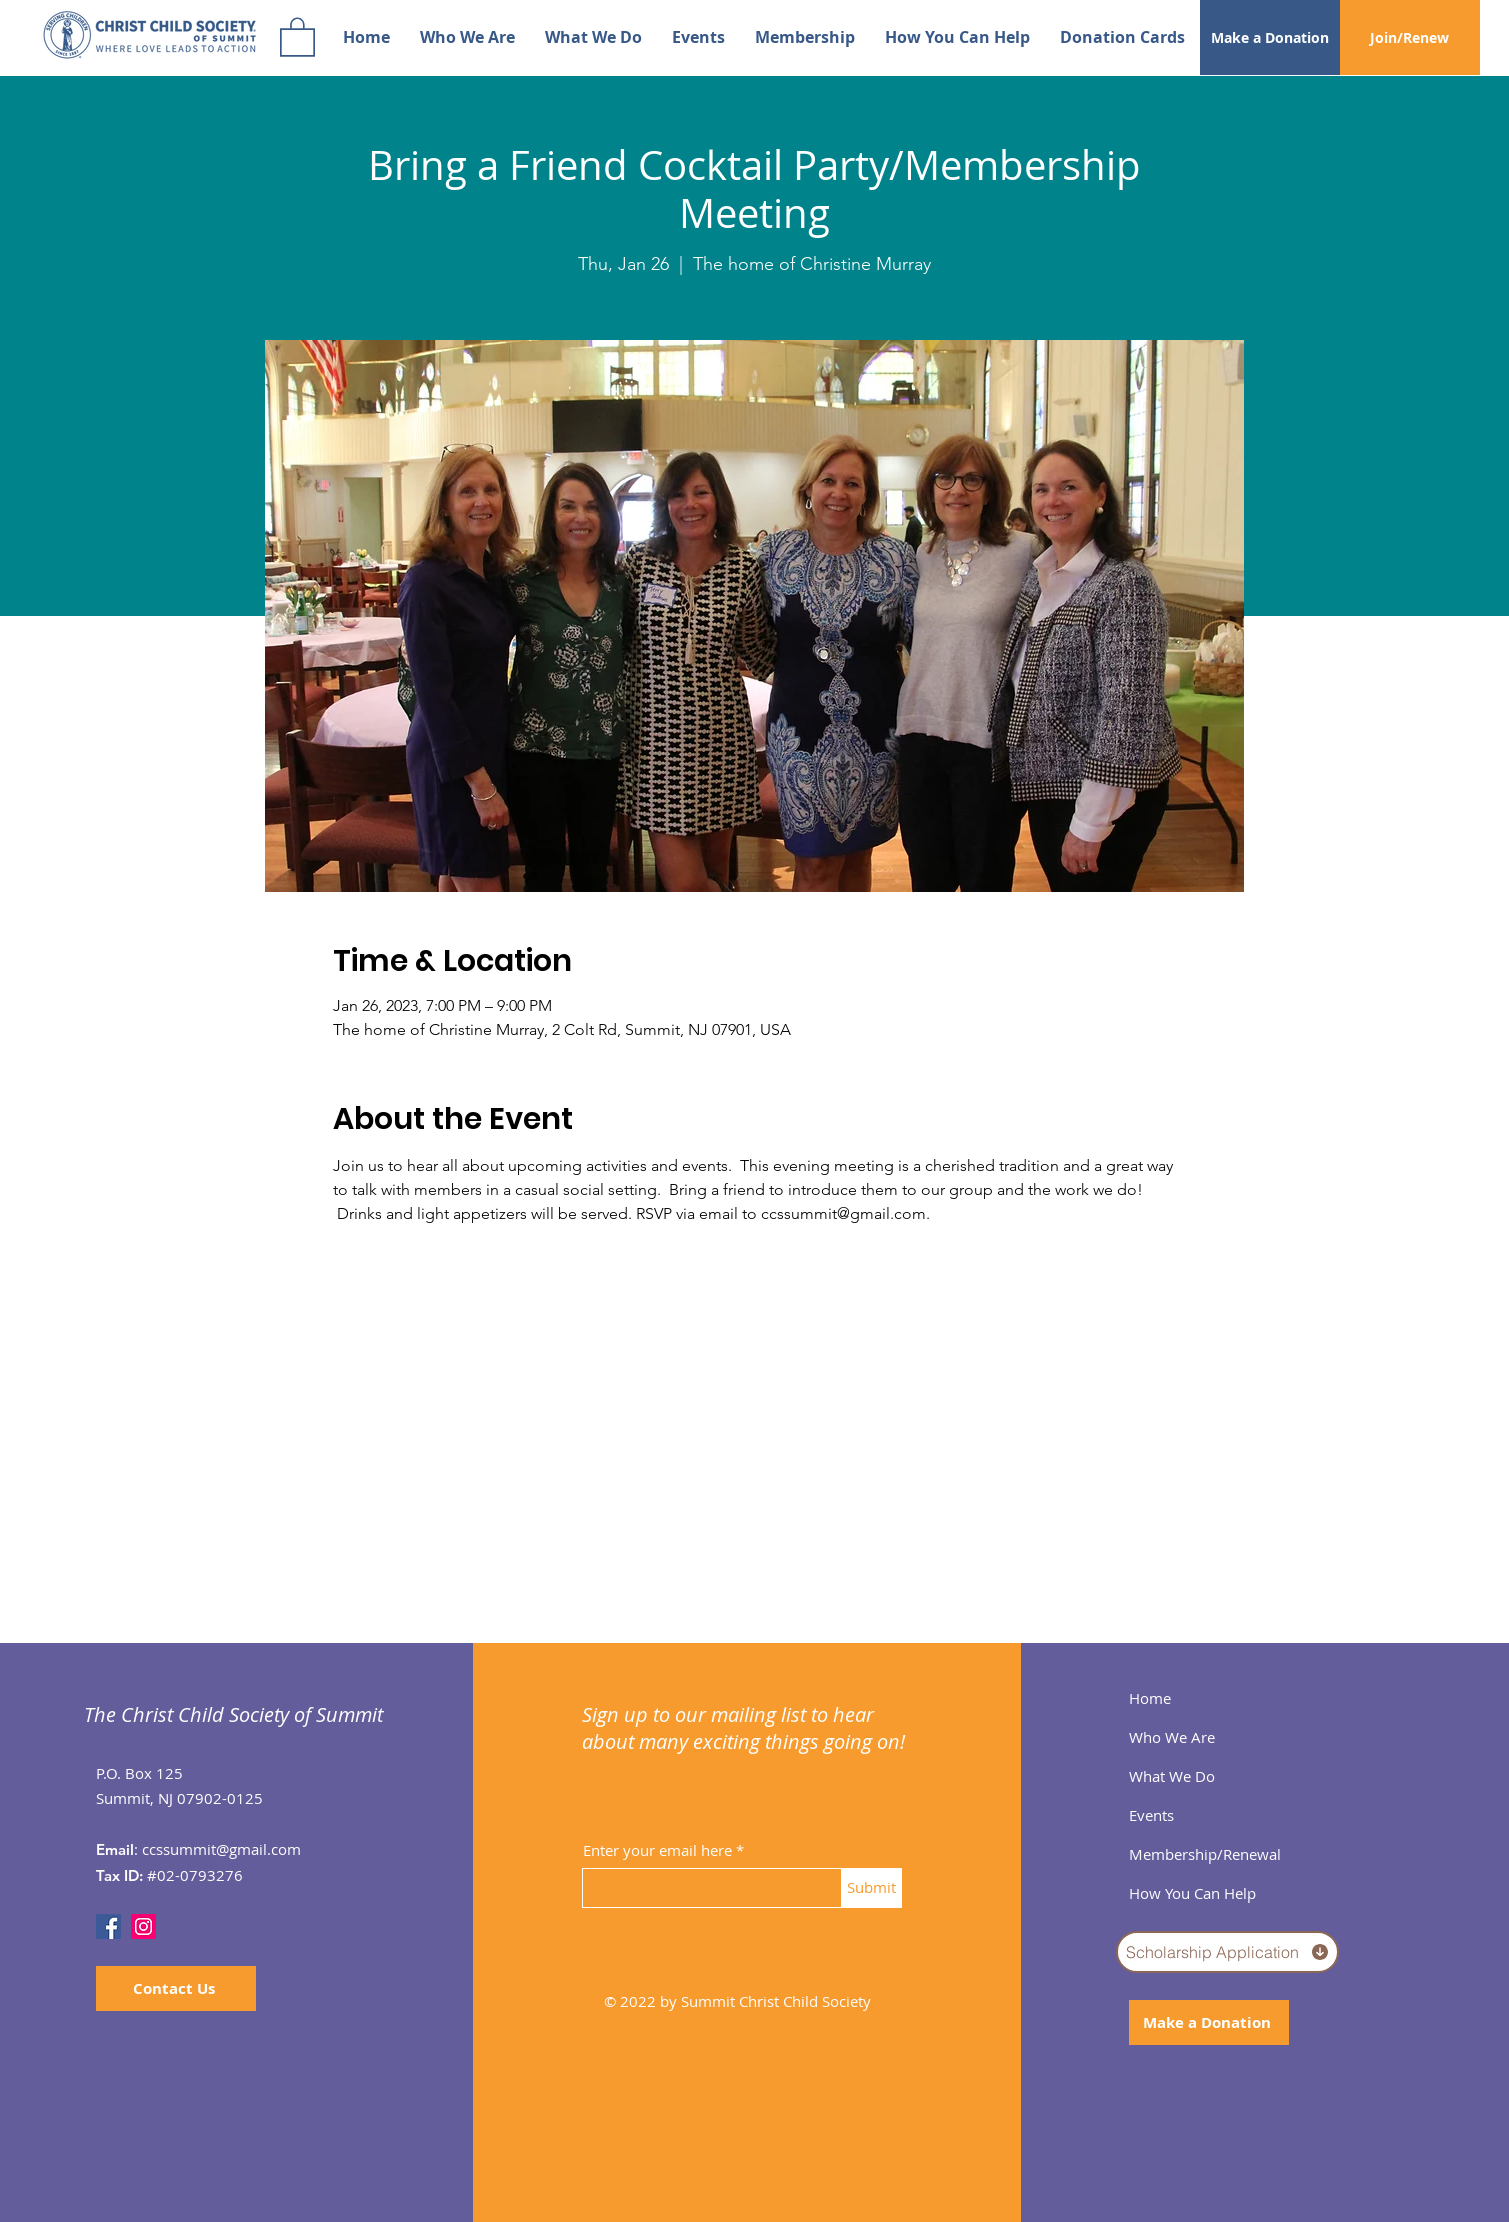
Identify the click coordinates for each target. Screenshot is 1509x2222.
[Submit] (872, 1888)
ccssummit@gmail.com (221, 1849)
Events (1151, 1815)
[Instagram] (143, 1926)
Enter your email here (657, 1850)
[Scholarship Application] (1227, 1952)
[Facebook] (108, 1926)
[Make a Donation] (1270, 37)
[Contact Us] (176, 1988)
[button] (297, 36)
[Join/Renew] (1410, 37)
